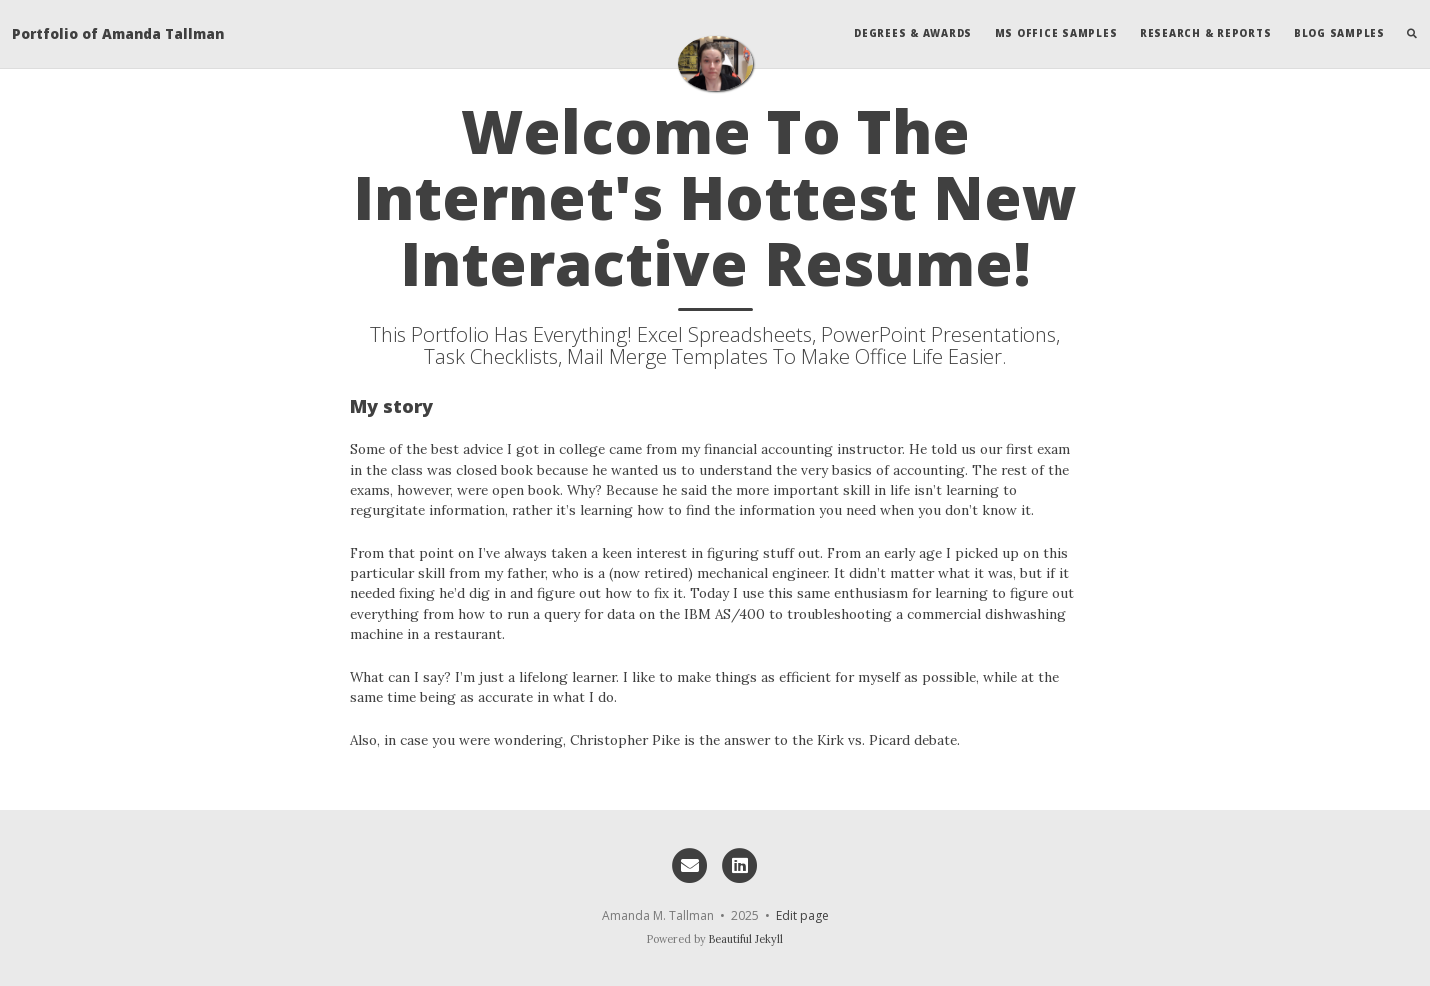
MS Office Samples (1056, 33)
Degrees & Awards (913, 33)
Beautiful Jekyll (746, 939)
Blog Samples (1339, 33)
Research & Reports (1206, 33)
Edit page (802, 915)
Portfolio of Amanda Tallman (118, 34)
